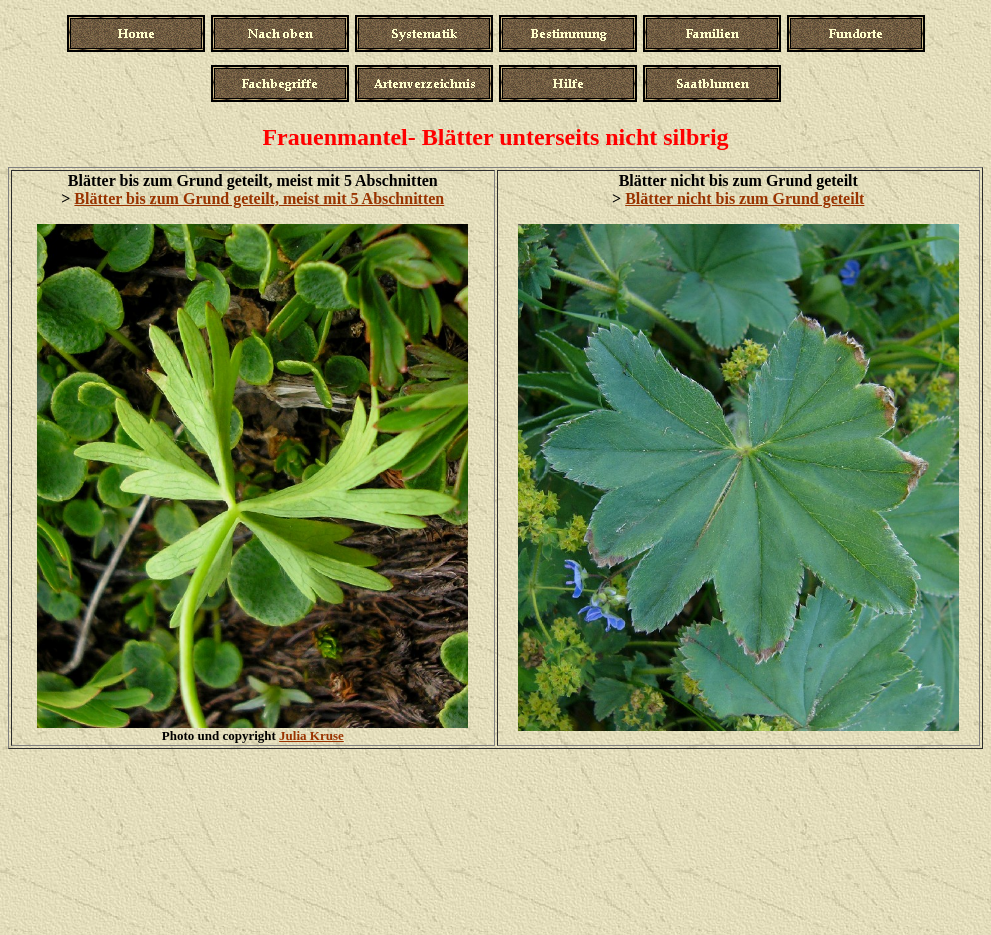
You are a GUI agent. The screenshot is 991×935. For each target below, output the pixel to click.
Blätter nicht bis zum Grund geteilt (744, 198)
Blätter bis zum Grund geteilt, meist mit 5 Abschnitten (259, 198)
